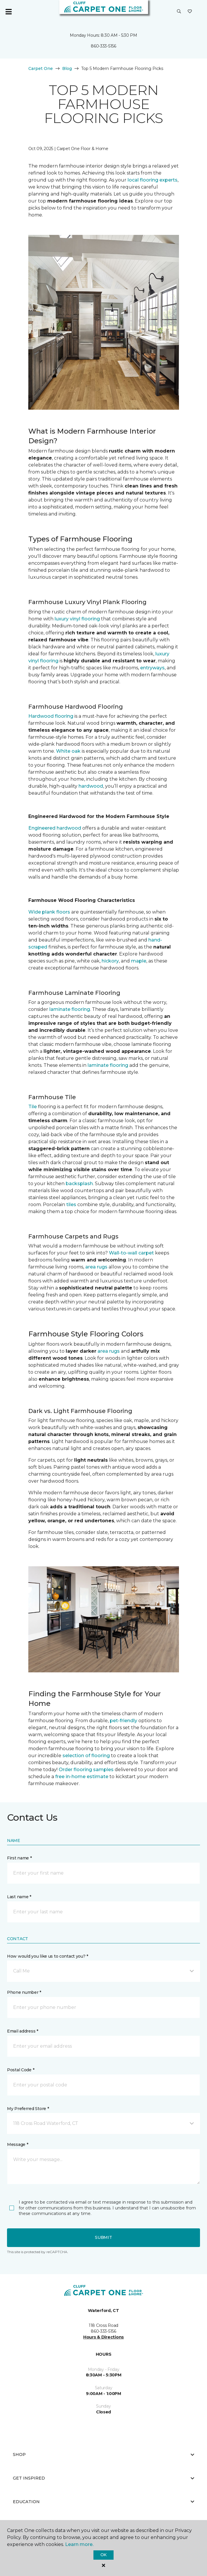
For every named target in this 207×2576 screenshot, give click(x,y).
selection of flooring (86, 1755)
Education (103, 2501)
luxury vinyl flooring (77, 619)
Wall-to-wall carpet (131, 1253)
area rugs (96, 1267)
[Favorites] (189, 11)
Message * (17, 2144)
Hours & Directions (103, 2337)
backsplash (79, 1183)
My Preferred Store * (28, 2109)
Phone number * (24, 1992)
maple (138, 961)
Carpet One (40, 68)
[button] (179, 11)
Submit (103, 2237)
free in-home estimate (81, 1776)
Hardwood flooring (50, 716)
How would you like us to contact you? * (47, 1956)
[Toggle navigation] (8, 11)
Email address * (22, 2031)
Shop (103, 2454)
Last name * (19, 1897)
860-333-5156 (103, 46)
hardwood (91, 786)
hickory (110, 961)
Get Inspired (103, 2478)
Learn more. (79, 2544)
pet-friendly (123, 1720)
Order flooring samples (86, 1769)
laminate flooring (69, 1009)
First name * (19, 1858)
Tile (32, 1106)
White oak (68, 751)
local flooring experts (153, 180)
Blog (67, 68)
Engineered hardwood (54, 828)
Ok (103, 2554)
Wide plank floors (49, 912)
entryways (152, 668)
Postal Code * (20, 2070)
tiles (71, 1204)
